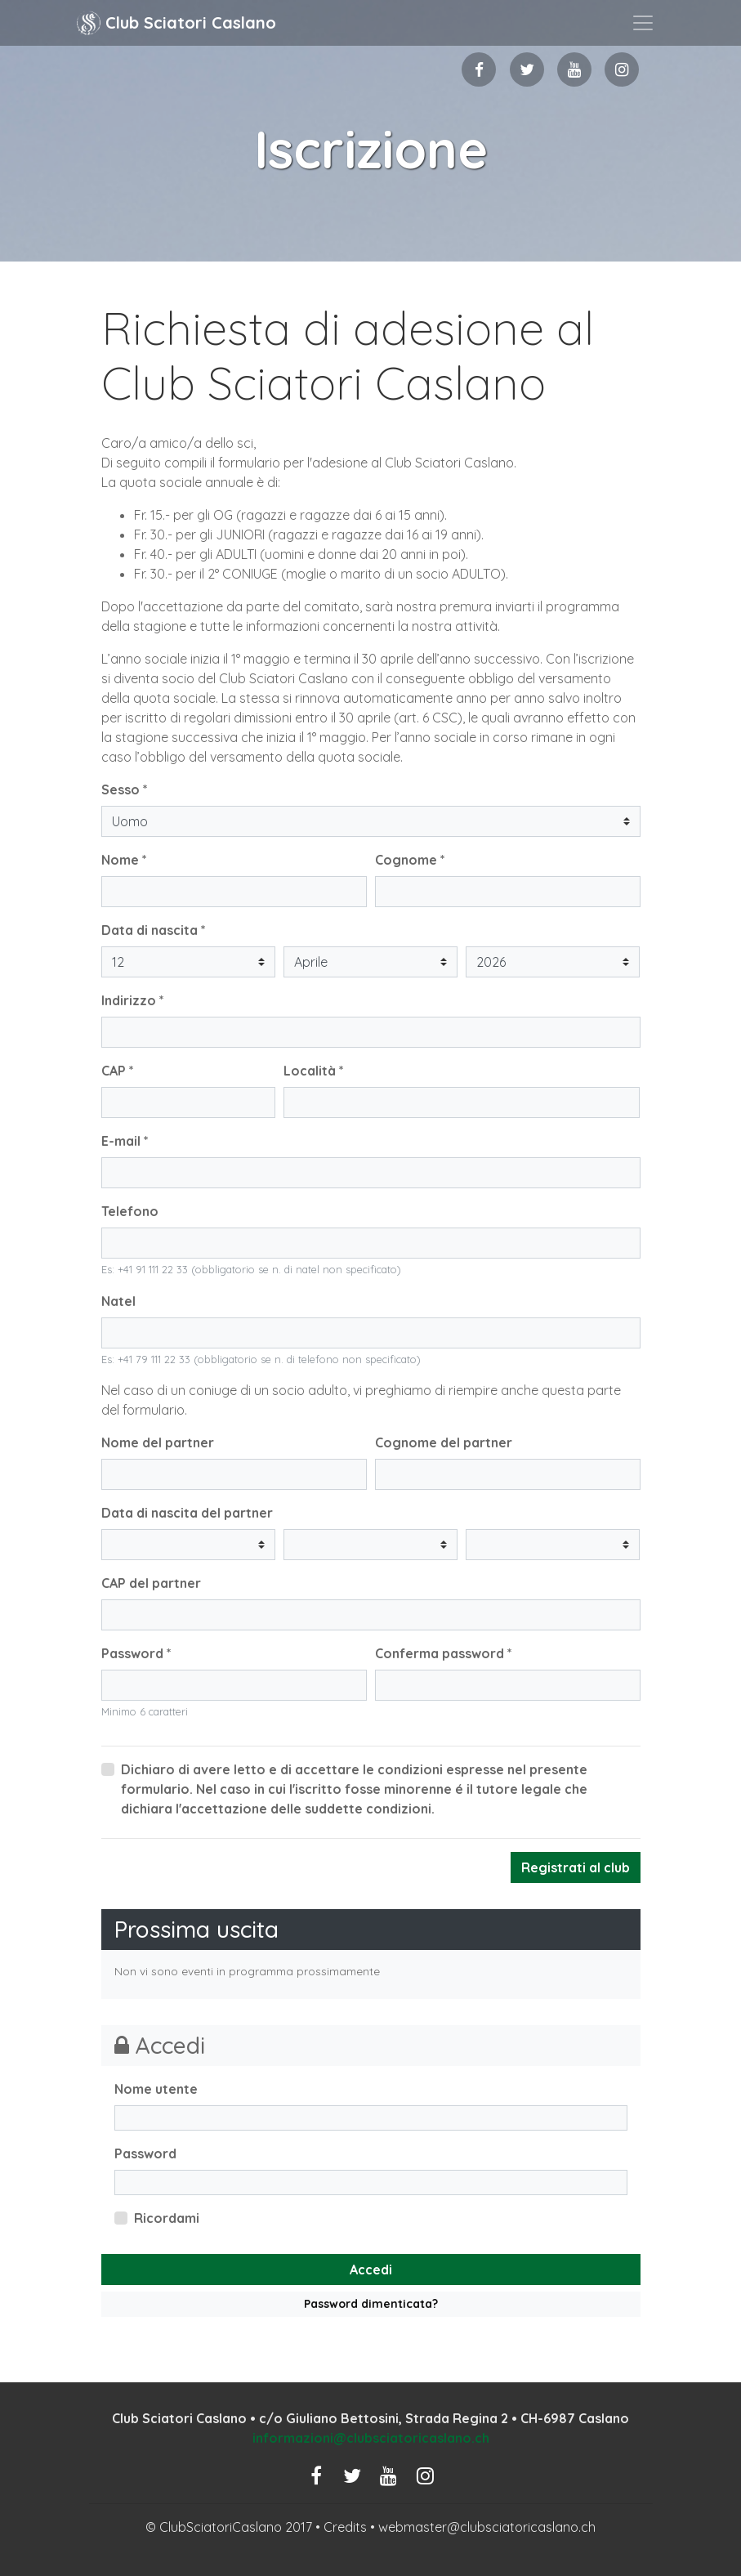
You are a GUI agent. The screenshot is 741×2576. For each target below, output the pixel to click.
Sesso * (124, 789)
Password (145, 2153)
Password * (136, 1653)
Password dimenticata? (371, 2303)
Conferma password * (443, 1653)
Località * (313, 1070)
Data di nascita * (153, 930)
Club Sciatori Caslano (176, 23)
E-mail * (125, 1141)
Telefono (129, 1211)
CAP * (117, 1070)
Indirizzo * (132, 1000)
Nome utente (156, 2089)
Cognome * (410, 860)
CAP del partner (151, 1583)
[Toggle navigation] (643, 22)
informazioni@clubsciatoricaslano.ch (370, 2438)
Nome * (124, 860)
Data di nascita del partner (187, 1513)
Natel (118, 1301)
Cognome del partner (443, 1442)
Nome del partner (157, 1442)
